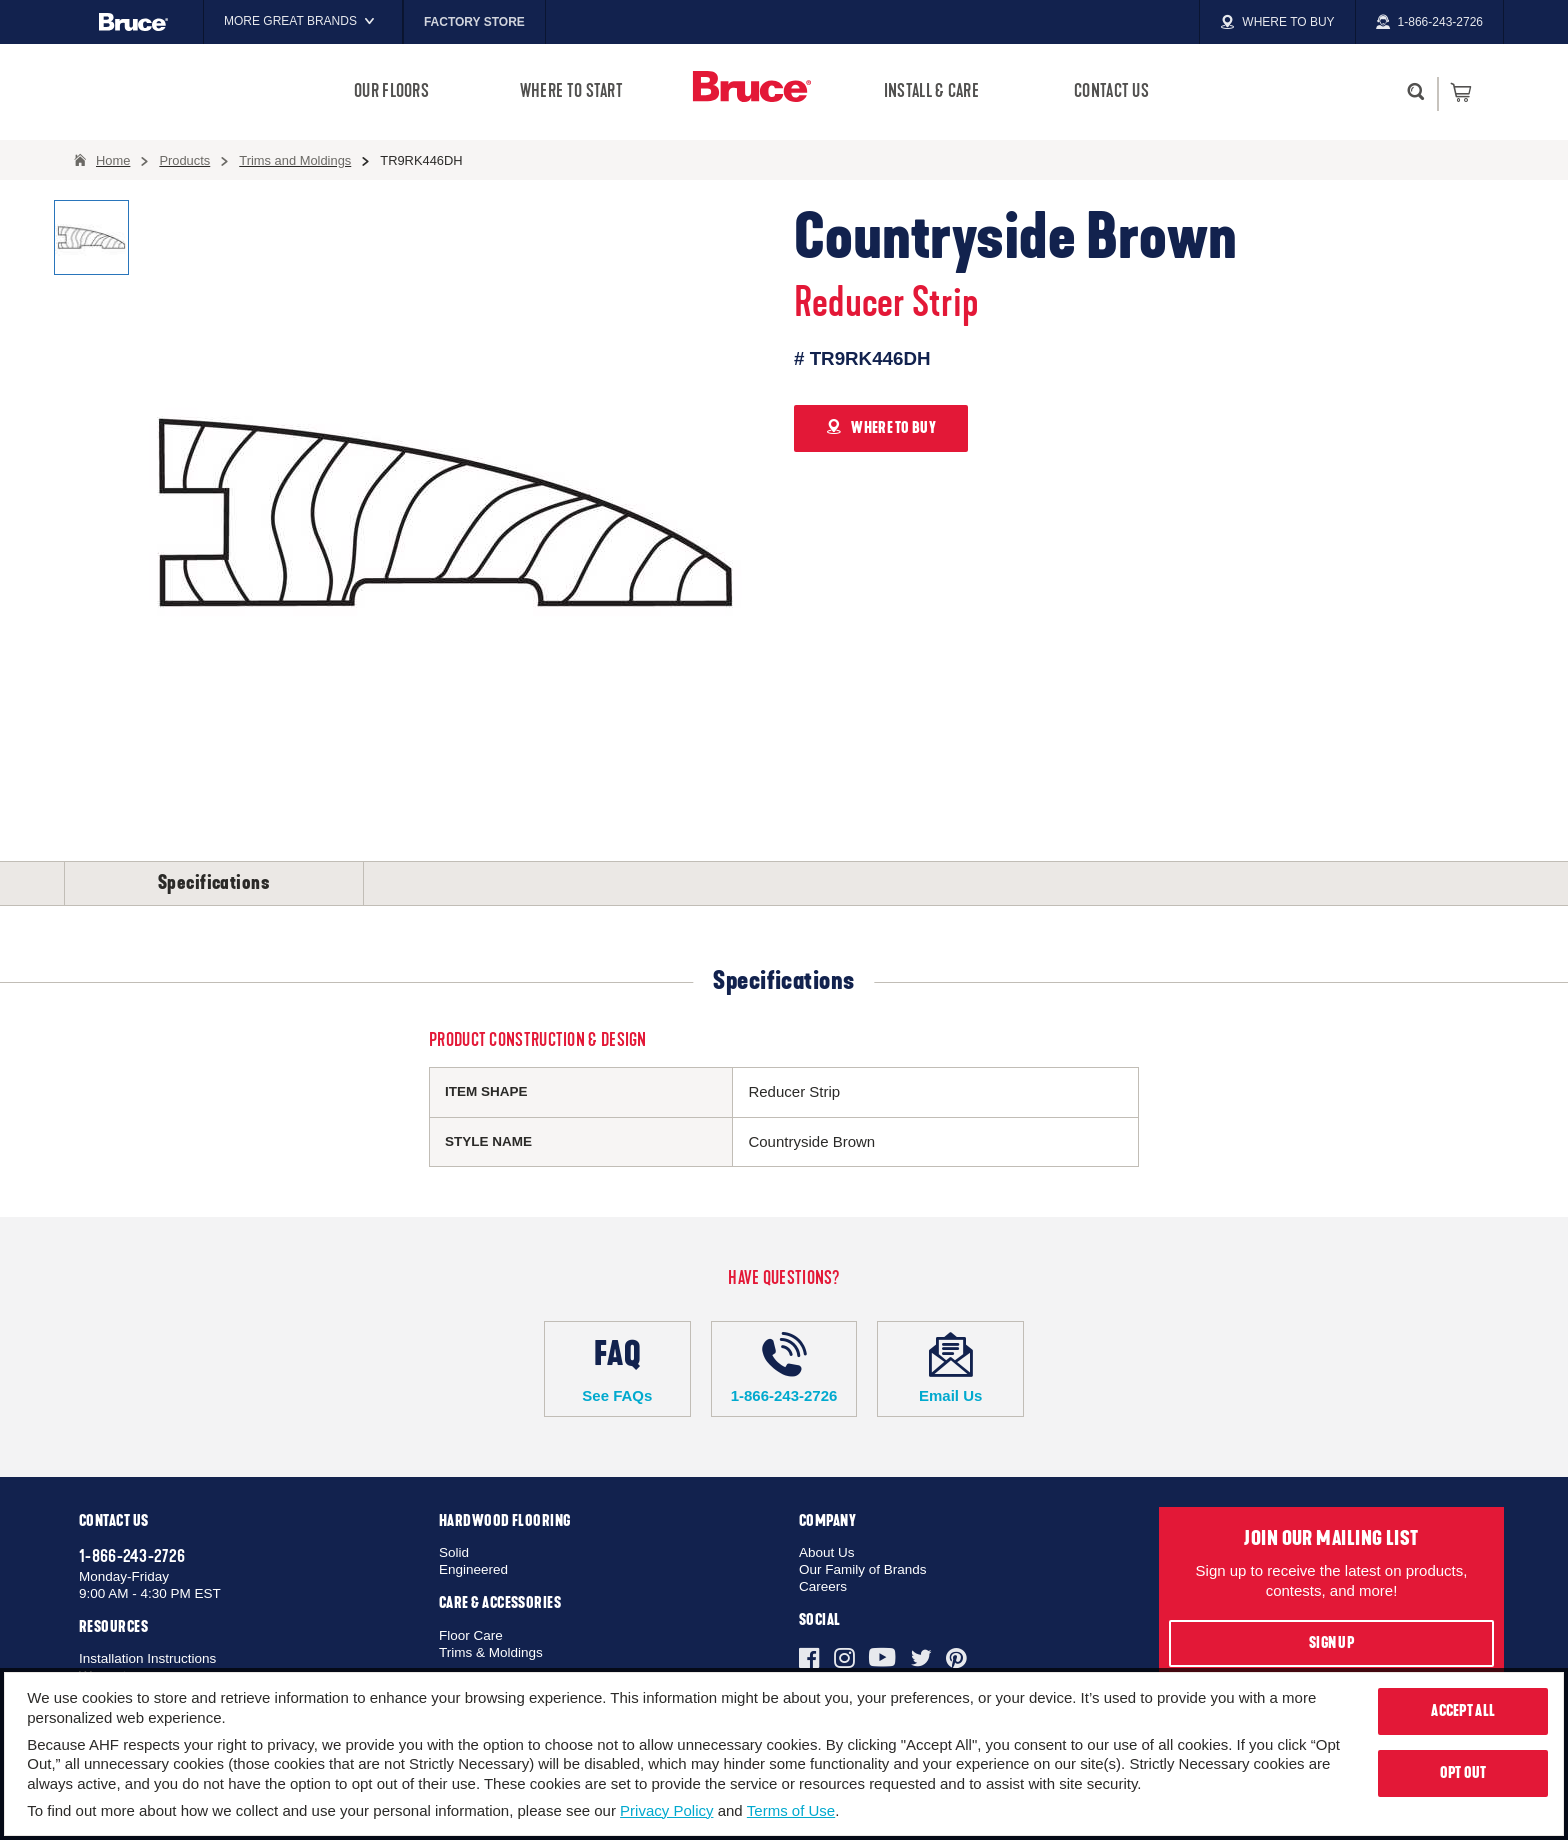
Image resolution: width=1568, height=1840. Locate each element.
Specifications (214, 883)
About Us (827, 1552)
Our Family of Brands (863, 1569)
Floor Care (471, 1635)
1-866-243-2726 (784, 1368)
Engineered (473, 1569)
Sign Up (1331, 1643)
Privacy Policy (666, 1810)
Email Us (950, 1368)
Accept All (1463, 1711)
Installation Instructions (147, 1658)
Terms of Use (791, 1810)
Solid (454, 1552)
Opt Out (1463, 1773)
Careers (823, 1586)
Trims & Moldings (491, 1652)
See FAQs (617, 1368)
